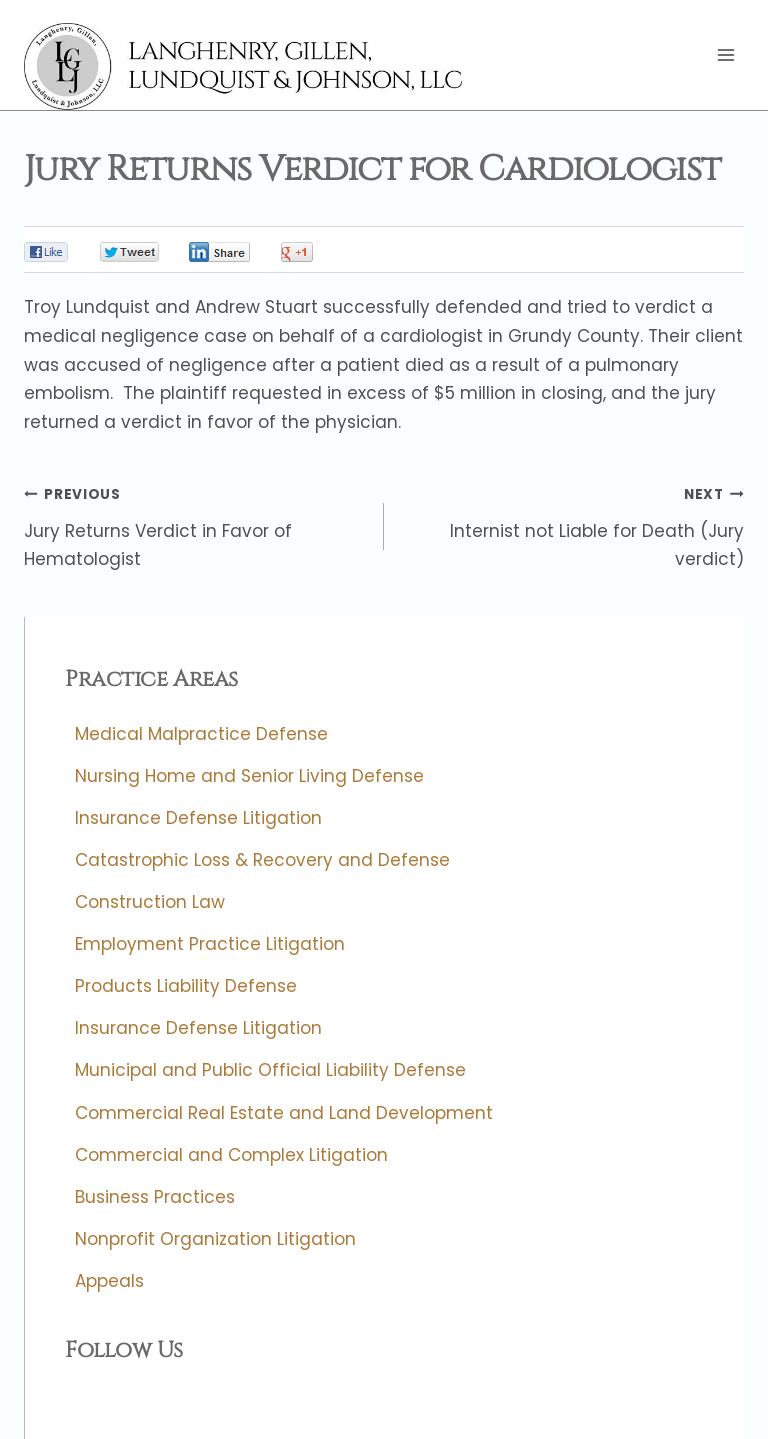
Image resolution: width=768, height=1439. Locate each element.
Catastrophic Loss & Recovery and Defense (262, 860)
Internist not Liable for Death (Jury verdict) (572, 525)
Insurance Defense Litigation (198, 818)
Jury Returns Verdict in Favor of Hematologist (195, 525)
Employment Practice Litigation (210, 945)
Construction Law (150, 903)
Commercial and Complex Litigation (231, 1155)
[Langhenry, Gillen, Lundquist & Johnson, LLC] (245, 66)
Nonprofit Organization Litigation (215, 1239)
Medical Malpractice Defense (201, 734)
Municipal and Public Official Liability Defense (270, 1071)
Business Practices (155, 1197)
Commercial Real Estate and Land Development (284, 1113)
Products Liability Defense (186, 987)
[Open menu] (725, 55)
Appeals (109, 1281)
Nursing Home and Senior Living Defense (249, 776)
